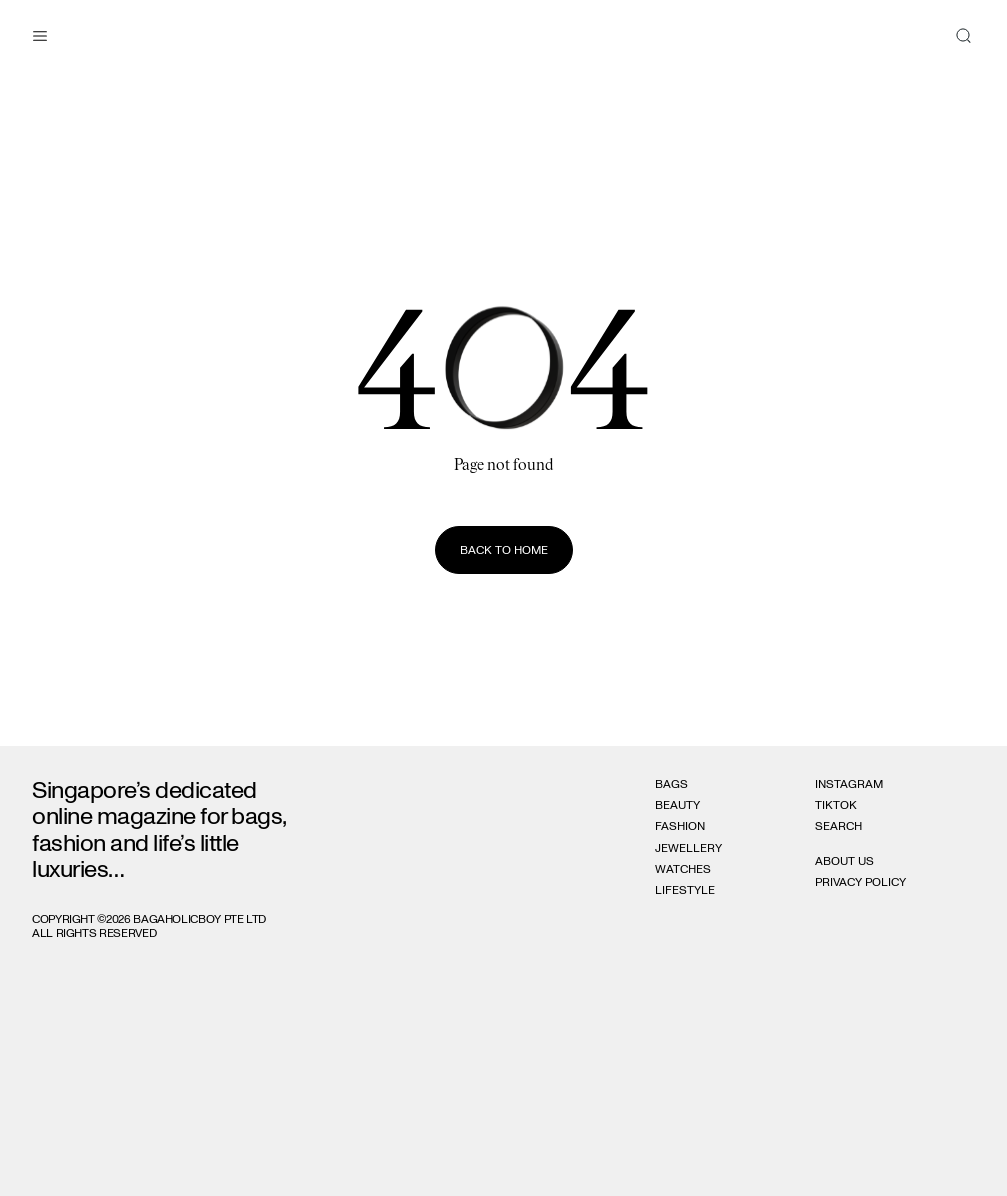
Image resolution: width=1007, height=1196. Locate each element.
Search (838, 826)
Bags (671, 784)
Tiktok (836, 805)
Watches (683, 869)
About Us (844, 861)
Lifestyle (685, 890)
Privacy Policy (860, 882)
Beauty (677, 805)
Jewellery (688, 848)
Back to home (504, 550)
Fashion (680, 826)
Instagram (849, 784)
